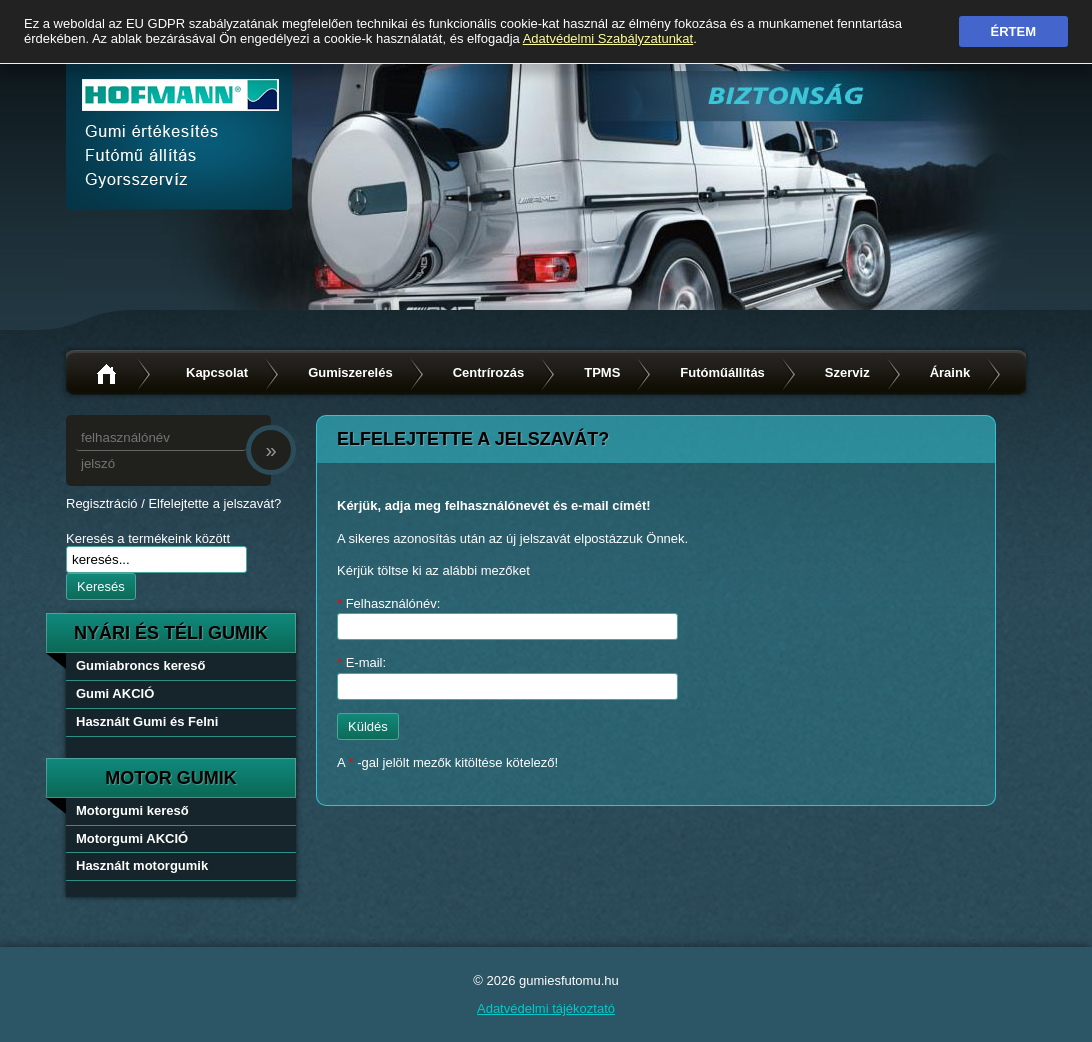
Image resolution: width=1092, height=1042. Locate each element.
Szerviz (847, 372)
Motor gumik (171, 778)
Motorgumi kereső (132, 810)
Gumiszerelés (350, 372)
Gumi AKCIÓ (115, 693)
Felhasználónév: (388, 603)
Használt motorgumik (142, 865)
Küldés (368, 726)
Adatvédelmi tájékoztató (546, 1008)
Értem (1014, 31)
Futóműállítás (722, 372)
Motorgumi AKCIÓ (132, 838)
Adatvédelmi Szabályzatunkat (608, 38)
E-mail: (361, 662)
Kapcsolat (217, 372)
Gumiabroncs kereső (140, 665)
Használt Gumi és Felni (147, 721)
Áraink (950, 372)
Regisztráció (102, 503)
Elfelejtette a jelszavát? (214, 503)
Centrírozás (489, 372)
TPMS (602, 372)
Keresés (101, 586)
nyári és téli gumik (171, 633)
